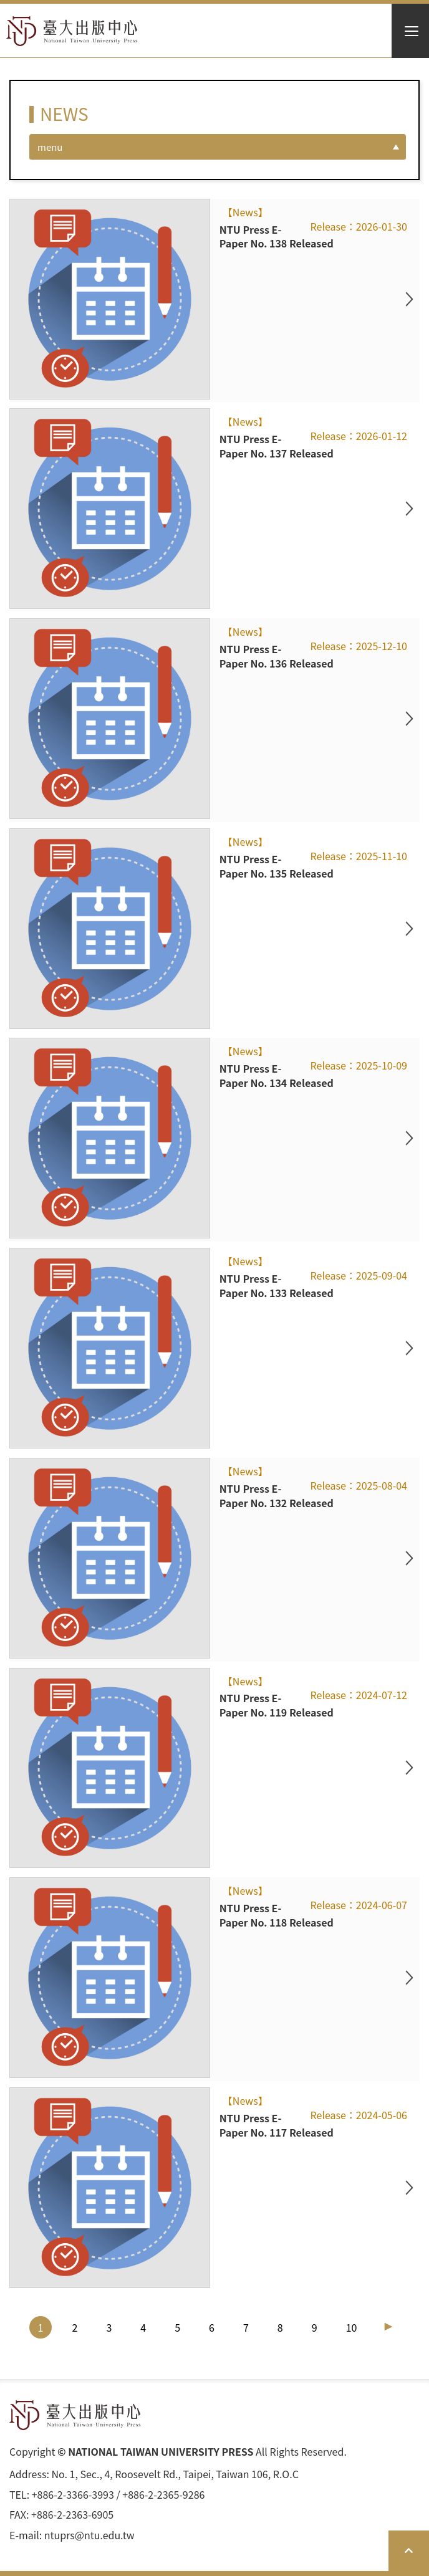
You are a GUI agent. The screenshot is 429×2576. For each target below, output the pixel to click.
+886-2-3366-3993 (73, 2494)
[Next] (388, 2327)
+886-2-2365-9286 (163, 2494)
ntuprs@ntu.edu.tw (89, 2535)
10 (351, 2327)
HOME (72, 31)
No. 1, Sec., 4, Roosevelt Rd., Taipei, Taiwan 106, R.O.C (174, 2474)
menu (49, 146)
